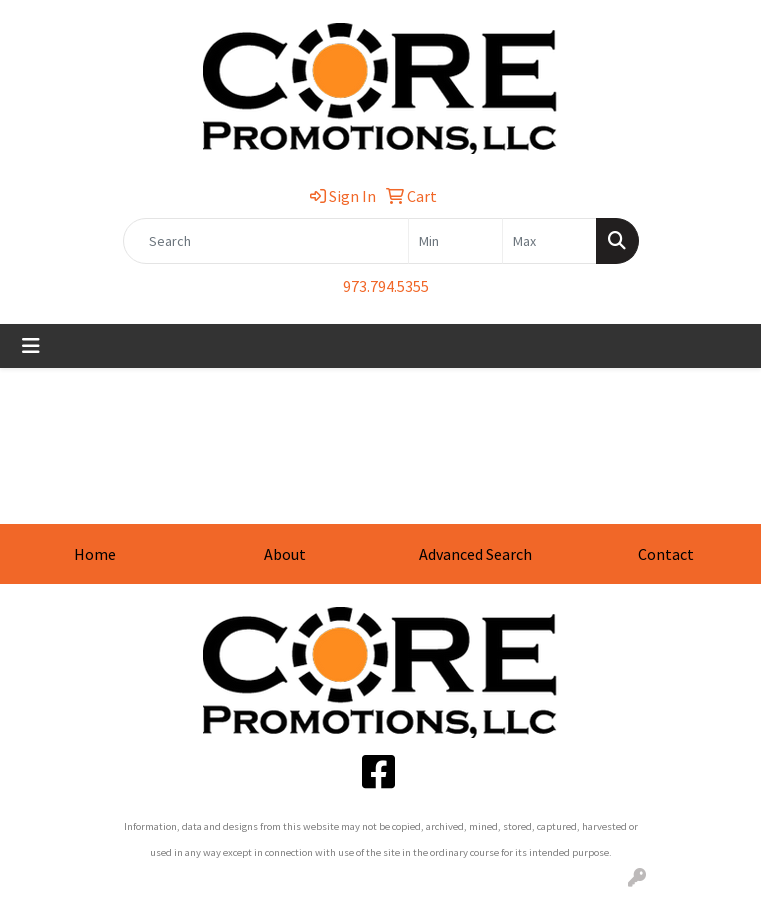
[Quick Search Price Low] (455, 241)
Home (95, 554)
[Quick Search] (266, 241)
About (285, 554)
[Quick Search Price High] (549, 241)
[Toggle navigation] (31, 346)
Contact (666, 554)
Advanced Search (475, 554)
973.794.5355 (386, 286)
